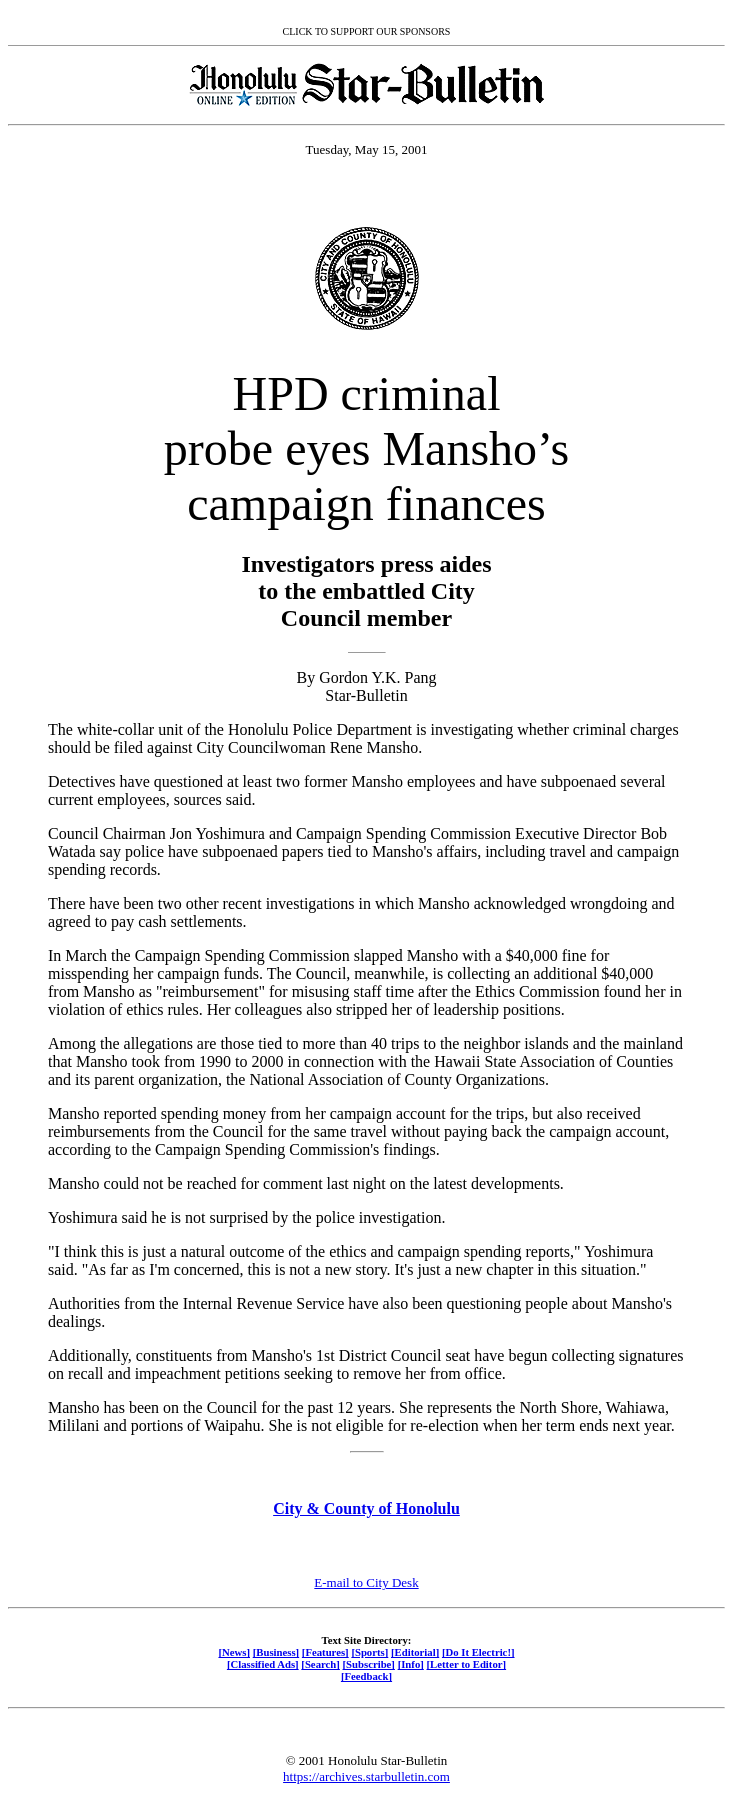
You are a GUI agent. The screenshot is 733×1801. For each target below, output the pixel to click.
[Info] (411, 1664)
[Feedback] (366, 1676)
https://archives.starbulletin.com (366, 1776)
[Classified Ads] (263, 1664)
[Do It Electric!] (478, 1652)
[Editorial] (415, 1652)
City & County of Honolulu (366, 1508)
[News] (234, 1652)
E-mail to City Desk (366, 1582)
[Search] (320, 1664)
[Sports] (369, 1652)
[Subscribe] (369, 1664)
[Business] (276, 1652)
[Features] (325, 1652)
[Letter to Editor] (467, 1664)
